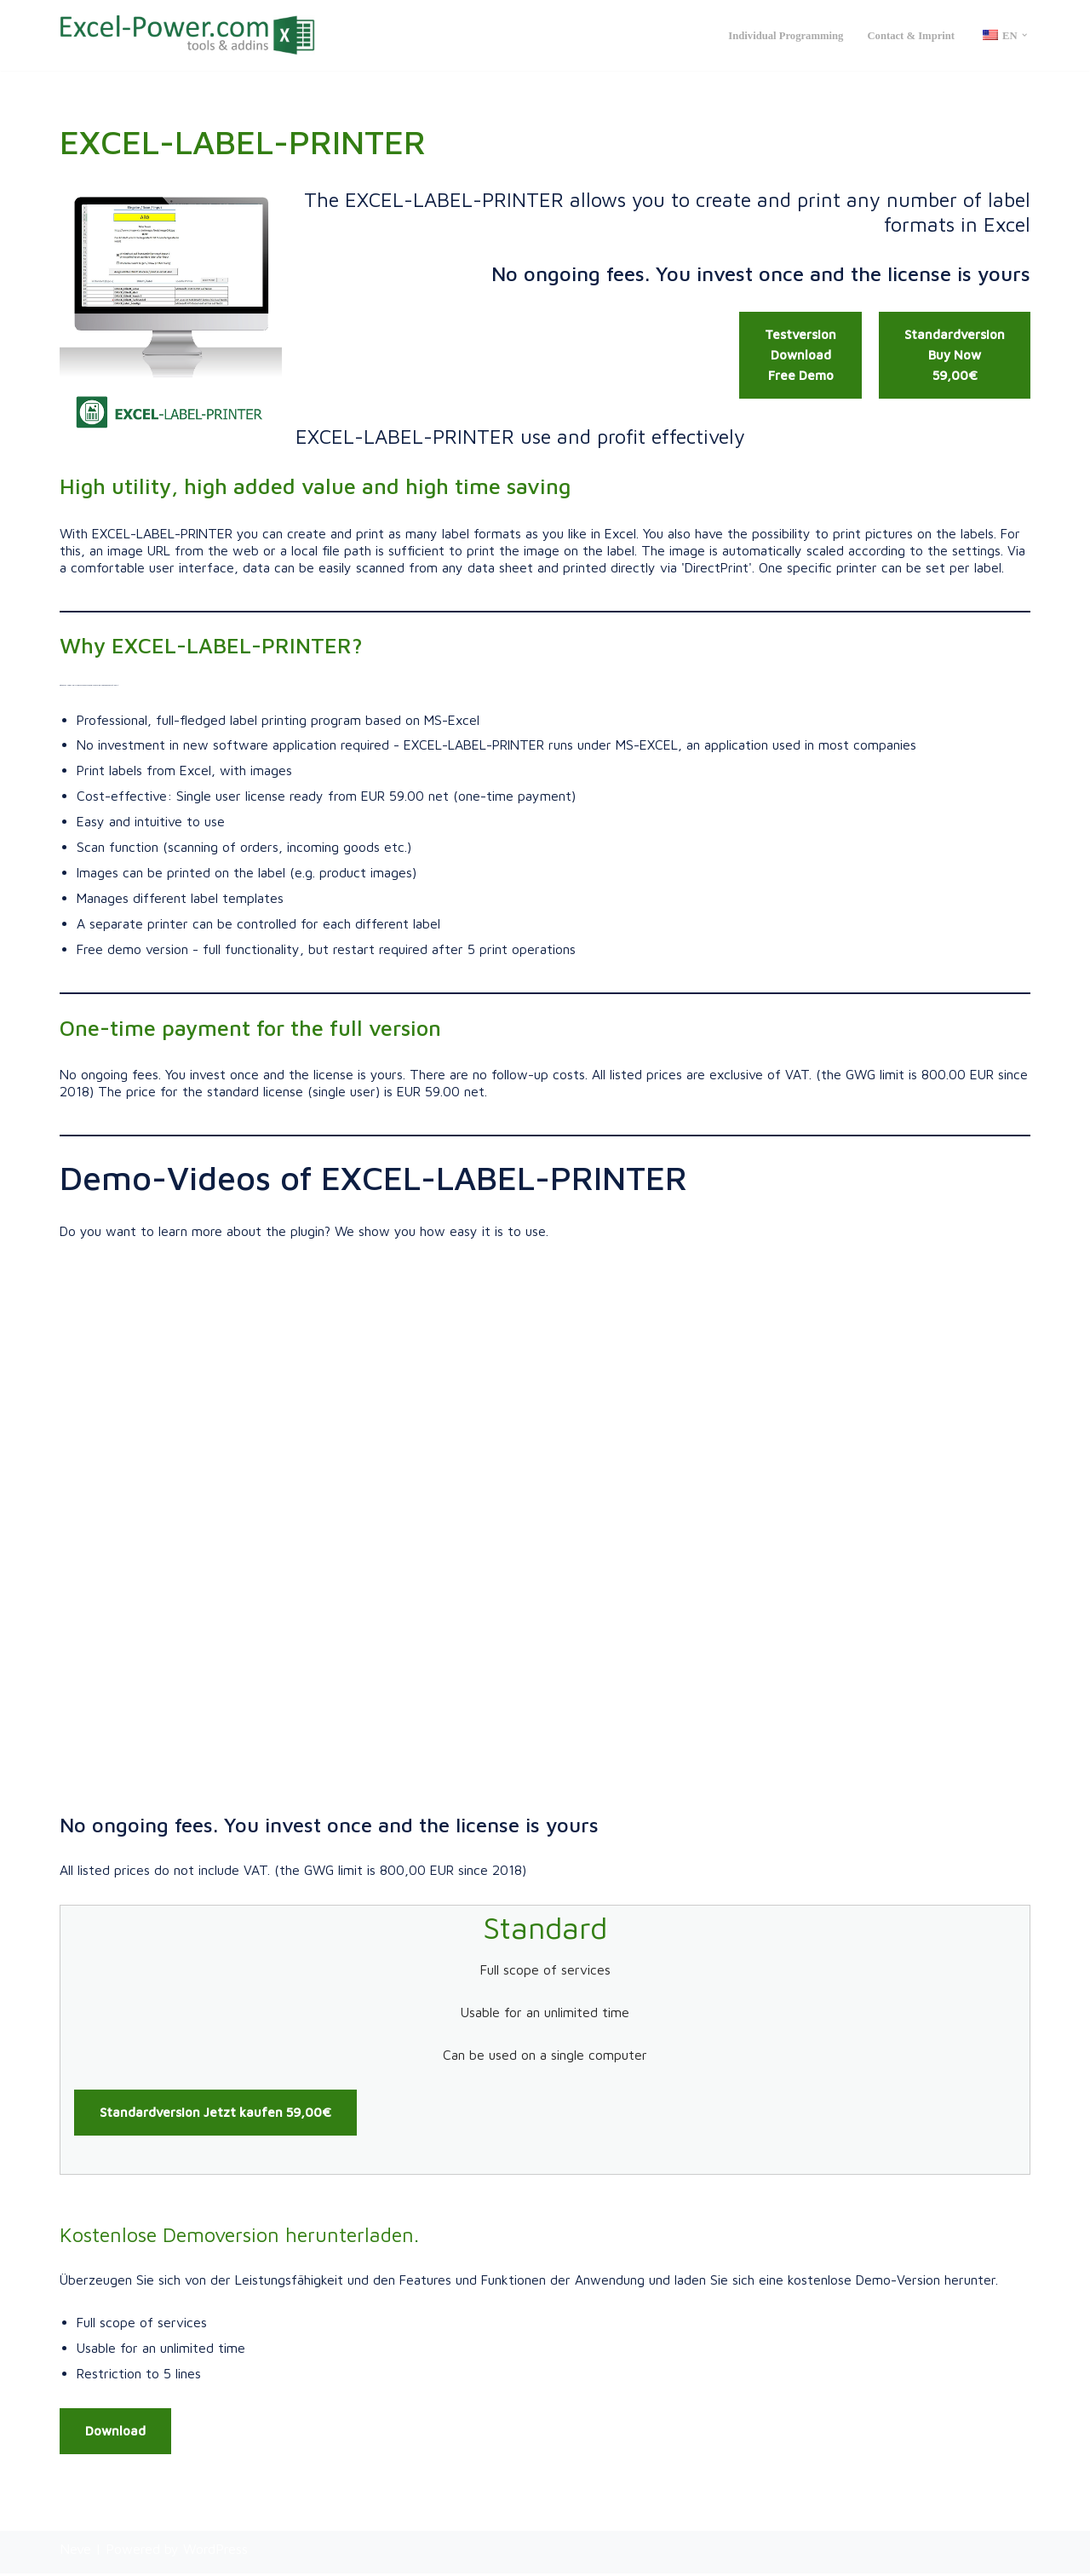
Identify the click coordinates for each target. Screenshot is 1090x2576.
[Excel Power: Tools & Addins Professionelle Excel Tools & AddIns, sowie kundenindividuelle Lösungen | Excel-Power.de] (187, 35)
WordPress (215, 2551)
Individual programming (784, 36)
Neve (75, 2551)
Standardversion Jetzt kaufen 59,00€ (215, 2115)
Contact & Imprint (910, 36)
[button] (1024, 34)
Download (115, 2433)
